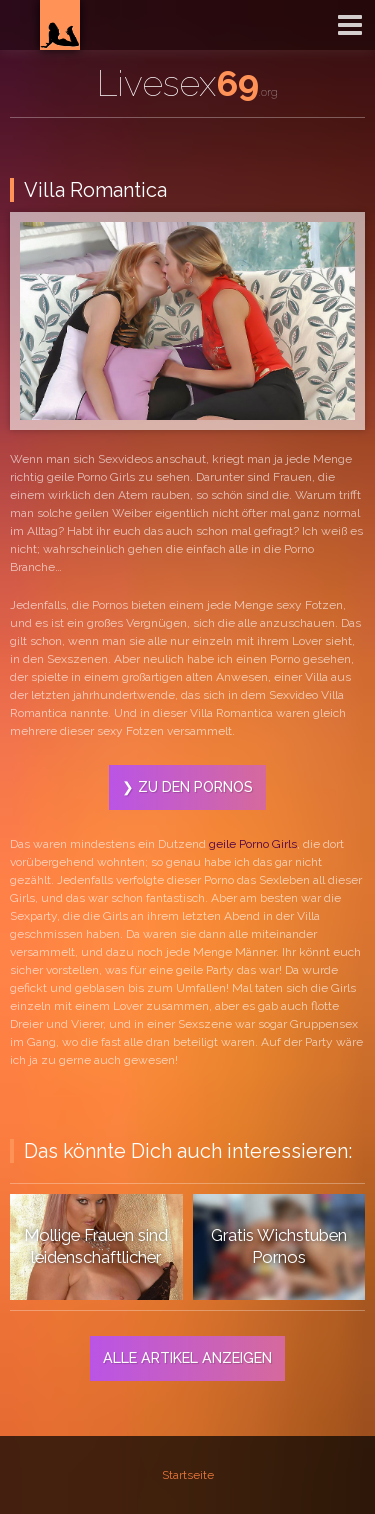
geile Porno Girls (253, 844)
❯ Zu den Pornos (187, 786)
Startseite (188, 1475)
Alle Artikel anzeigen (187, 1357)
